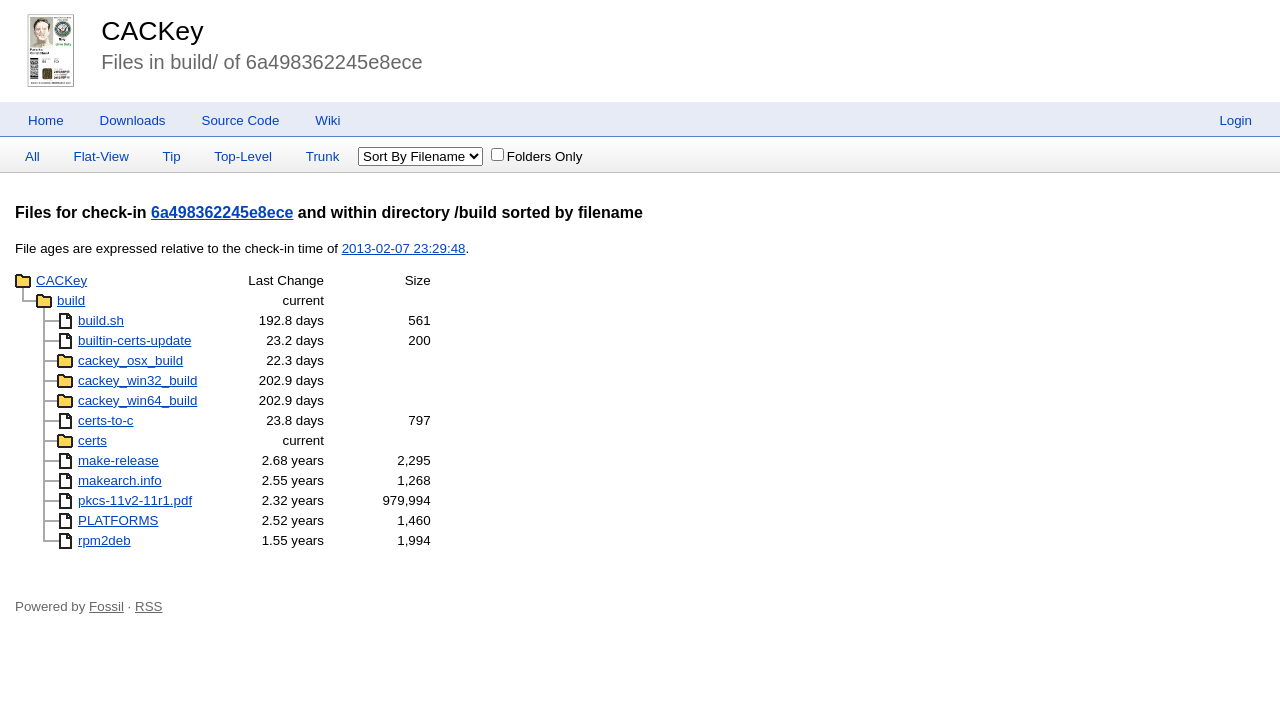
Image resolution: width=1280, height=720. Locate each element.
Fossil (106, 606)
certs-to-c (106, 420)
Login (1235, 120)
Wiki (327, 120)
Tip (172, 156)
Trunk (323, 156)
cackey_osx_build (130, 360)
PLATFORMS (118, 520)
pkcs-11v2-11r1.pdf (135, 500)
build (71, 300)
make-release (118, 460)
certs (92, 440)
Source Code (241, 120)
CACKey (152, 31)
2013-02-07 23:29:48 (404, 248)
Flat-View (101, 156)
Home (46, 120)
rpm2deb (104, 540)
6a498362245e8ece (222, 212)
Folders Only (537, 156)
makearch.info (120, 480)
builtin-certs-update (134, 340)
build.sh (101, 320)
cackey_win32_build (137, 380)
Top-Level (243, 156)
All (32, 156)
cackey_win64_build (137, 400)
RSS (148, 606)
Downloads (133, 120)
